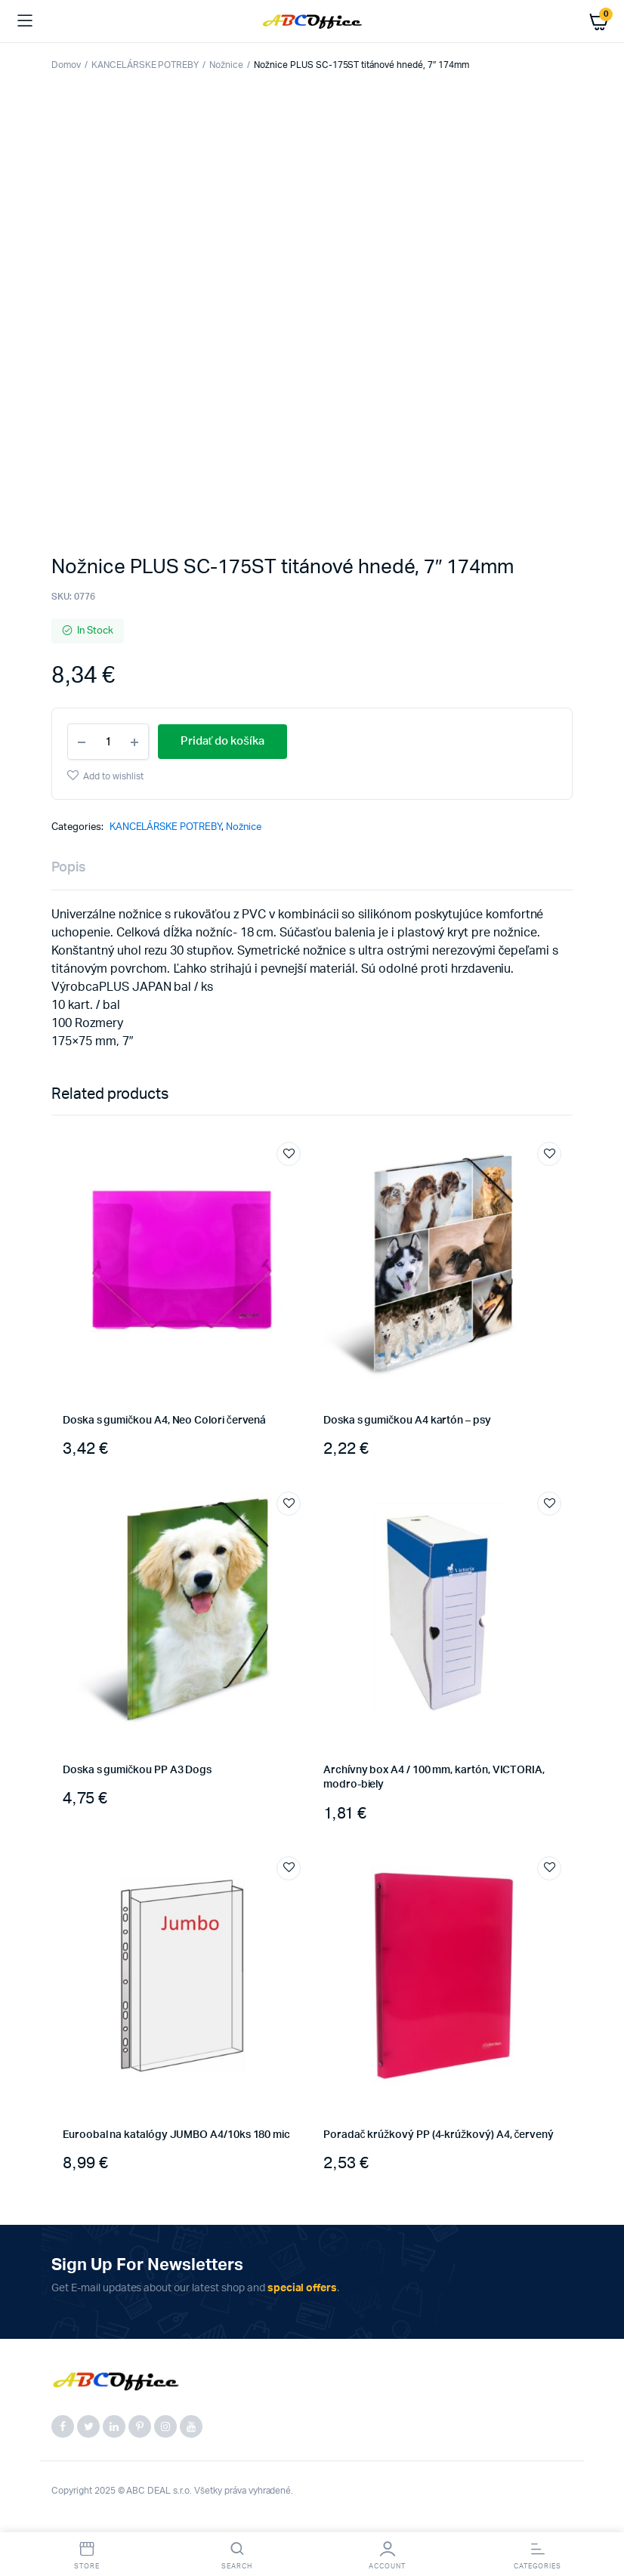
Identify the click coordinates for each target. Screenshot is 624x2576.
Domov (66, 64)
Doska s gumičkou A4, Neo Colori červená (164, 1420)
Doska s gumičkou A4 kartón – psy (407, 1420)
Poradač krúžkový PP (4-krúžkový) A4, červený (438, 2135)
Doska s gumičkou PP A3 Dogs (137, 1770)
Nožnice (226, 64)
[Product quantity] (108, 741)
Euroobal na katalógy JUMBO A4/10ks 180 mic (176, 2135)
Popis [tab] (68, 868)
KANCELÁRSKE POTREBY (145, 64)
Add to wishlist (113, 776)
